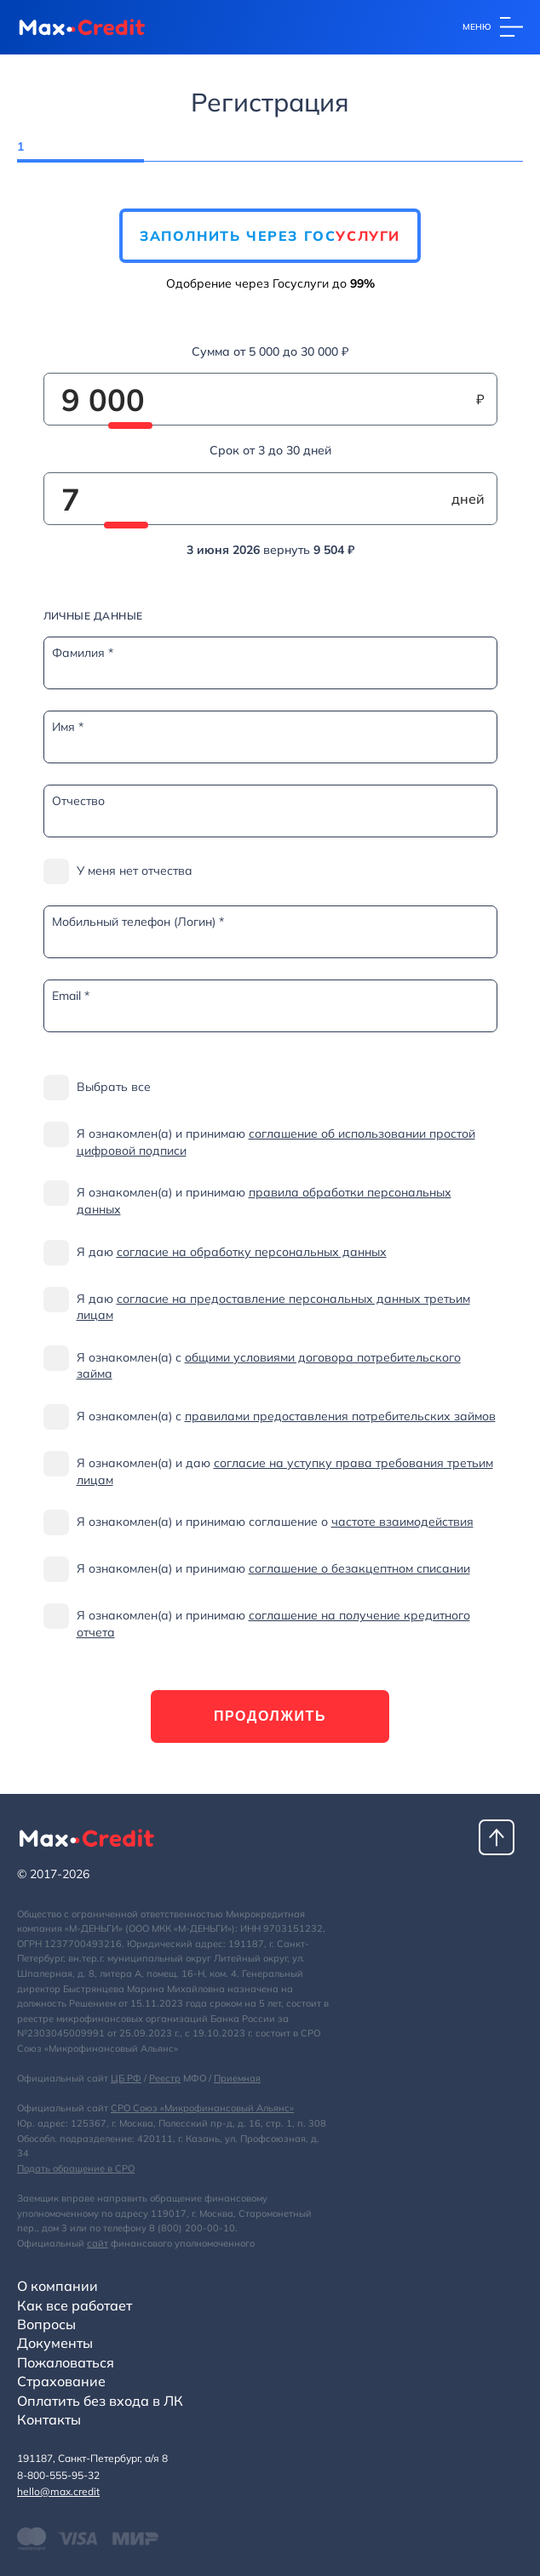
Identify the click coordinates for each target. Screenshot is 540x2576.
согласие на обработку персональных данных (252, 1251)
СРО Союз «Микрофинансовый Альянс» (202, 2108)
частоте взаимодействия (402, 1521)
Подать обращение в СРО (76, 2168)
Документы (55, 2342)
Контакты (49, 2419)
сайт (97, 2243)
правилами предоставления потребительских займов (340, 1416)
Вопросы (46, 2324)
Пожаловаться (65, 2362)
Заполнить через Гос (270, 235)
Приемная (237, 2078)
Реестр (165, 2078)
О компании (57, 2285)
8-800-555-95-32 (58, 2475)
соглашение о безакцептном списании (359, 1568)
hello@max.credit (58, 2491)
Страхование (61, 2381)
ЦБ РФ (126, 2078)
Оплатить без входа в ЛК (100, 2400)
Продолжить (270, 1716)
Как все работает (74, 2305)
